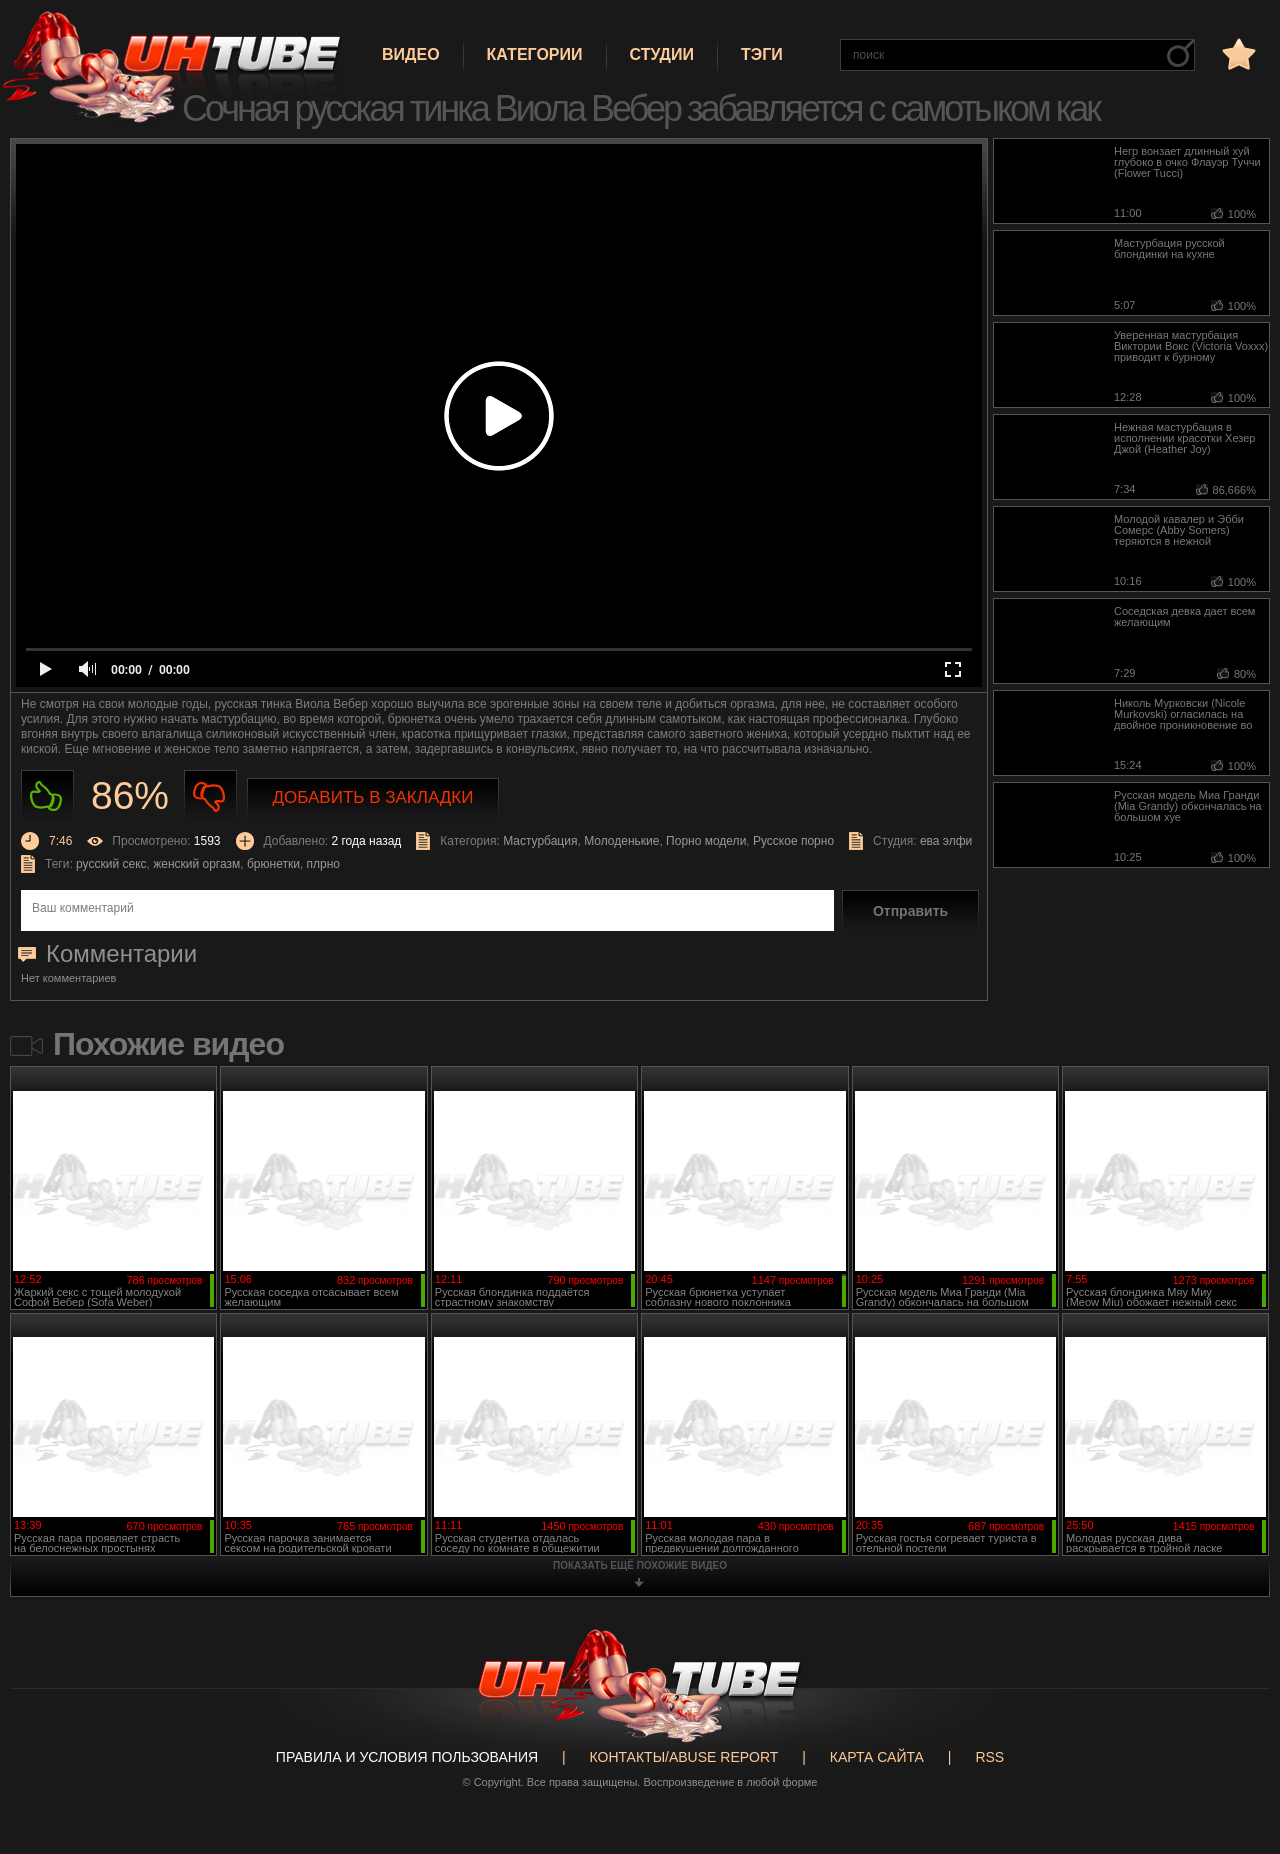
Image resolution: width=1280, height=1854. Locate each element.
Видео (411, 54)
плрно (323, 864)
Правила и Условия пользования (407, 1757)
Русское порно (793, 841)
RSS (989, 1757)
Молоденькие (621, 841)
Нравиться (47, 796)
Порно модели (706, 841)
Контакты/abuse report (684, 1757)
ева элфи (946, 841)
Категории (535, 54)
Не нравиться (210, 796)
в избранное (1237, 53)
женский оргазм (196, 864)
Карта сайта (877, 1757)
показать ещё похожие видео (640, 1565)
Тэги (762, 54)
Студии (662, 54)
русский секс (111, 864)
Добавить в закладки (373, 797)
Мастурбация (540, 841)
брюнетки (273, 864)
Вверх (1235, 1744)
